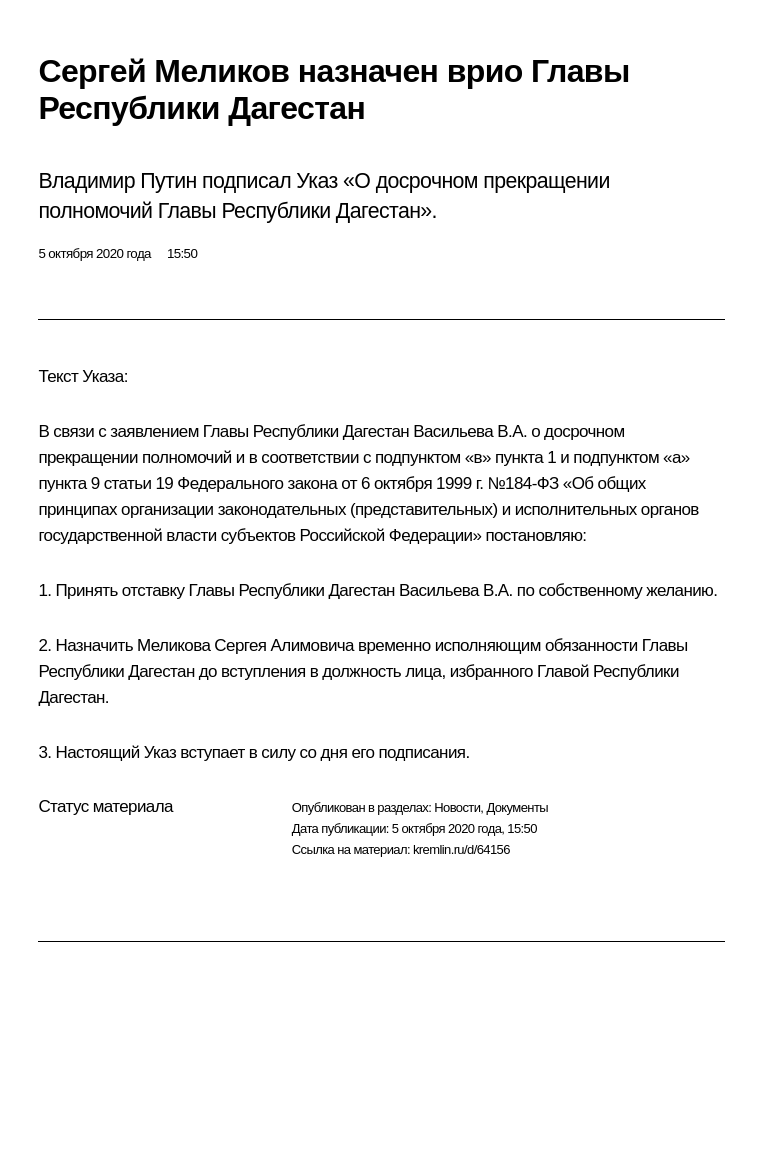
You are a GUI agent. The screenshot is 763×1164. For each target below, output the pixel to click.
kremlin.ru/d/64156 (461, 849)
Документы (517, 807)
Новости (457, 807)
